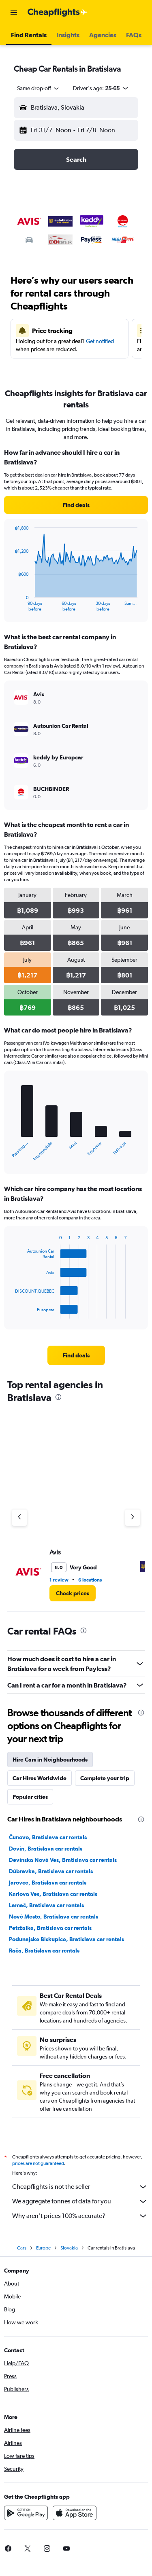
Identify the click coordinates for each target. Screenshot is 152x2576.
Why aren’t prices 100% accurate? (80, 2216)
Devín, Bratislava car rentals (45, 1848)
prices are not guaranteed (38, 2163)
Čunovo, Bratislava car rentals (48, 1837)
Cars (21, 2248)
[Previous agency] (19, 1518)
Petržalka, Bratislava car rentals (50, 1928)
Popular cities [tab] (30, 1797)
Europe (43, 2248)
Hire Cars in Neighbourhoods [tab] (50, 1759)
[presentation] (58, 1397)
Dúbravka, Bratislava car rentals (51, 1871)
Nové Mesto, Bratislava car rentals (53, 1916)
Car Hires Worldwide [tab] (39, 1778)
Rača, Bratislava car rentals (44, 1950)
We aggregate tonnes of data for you (80, 2201)
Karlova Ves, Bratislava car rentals (53, 1894)
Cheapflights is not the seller (80, 2187)
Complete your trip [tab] (104, 1778)
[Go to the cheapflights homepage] (58, 12)
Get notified (100, 341)
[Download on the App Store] (74, 2513)
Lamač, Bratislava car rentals (46, 1905)
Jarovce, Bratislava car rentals (47, 1882)
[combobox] (38, 88)
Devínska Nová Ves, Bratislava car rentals (63, 1860)
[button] (14, 12)
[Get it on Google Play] (26, 2513)
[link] (76, 505)
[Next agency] (132, 1518)
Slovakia (69, 2248)
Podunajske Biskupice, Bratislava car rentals (66, 1939)
